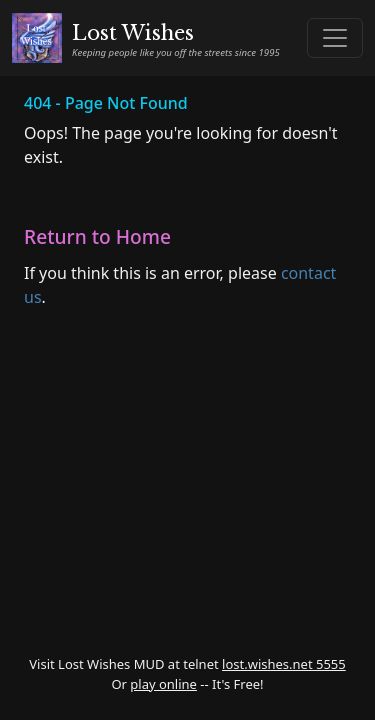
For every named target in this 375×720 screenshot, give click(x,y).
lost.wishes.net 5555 (284, 664)
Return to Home (97, 236)
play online (163, 684)
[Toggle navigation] (335, 38)
